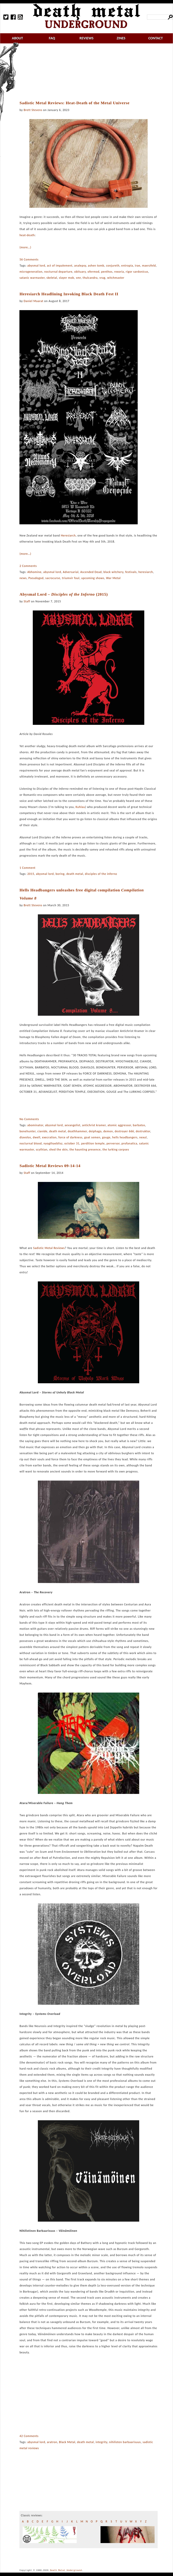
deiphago (95, 1131)
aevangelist (72, 1125)
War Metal (113, 578)
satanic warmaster (32, 278)
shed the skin (58, 1149)
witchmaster (115, 278)
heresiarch (145, 572)
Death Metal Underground (66, 2570)
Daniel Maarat (33, 301)
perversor (113, 1143)
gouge (106, 1137)
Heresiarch (68, 535)
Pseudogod (36, 578)
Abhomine (34, 572)
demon (108, 1131)
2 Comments (28, 566)
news (23, 578)
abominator (35, 1125)
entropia (127, 265)
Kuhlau (80, 807)
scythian (41, 1149)
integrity (101, 2442)
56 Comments (28, 259)
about (17, 38)
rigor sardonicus (137, 271)
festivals (131, 572)
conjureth (113, 265)
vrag (102, 278)
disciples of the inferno (101, 874)
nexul (143, 1137)
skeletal (51, 278)
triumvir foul (71, 578)
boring (60, 874)
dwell (36, 1137)
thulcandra (90, 278)
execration (49, 1137)
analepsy (80, 265)
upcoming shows (92, 578)
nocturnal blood (30, 1143)
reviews (87, 38)
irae (137, 265)
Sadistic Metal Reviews (49, 1248)
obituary (80, 271)
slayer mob (66, 278)
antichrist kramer (94, 1125)
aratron (52, 2442)
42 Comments (28, 2436)
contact (155, 38)
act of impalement (59, 265)
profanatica (129, 1143)
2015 (30, 874)
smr (78, 278)
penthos (107, 271)
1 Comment (27, 868)
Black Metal (67, 2442)
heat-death (27, 235)
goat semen (92, 1137)
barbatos (139, 1125)
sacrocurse (52, 578)
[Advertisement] (90, 72)
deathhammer (77, 1131)
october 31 (71, 1143)
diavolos (25, 1137)
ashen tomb (96, 265)
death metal (74, 874)
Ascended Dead (91, 572)
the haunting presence (85, 1149)
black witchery (113, 572)
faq (52, 38)
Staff (27, 601)
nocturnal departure (58, 271)
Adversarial (71, 572)
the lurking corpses (115, 1149)
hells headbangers (124, 1137)
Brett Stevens (33, 110)
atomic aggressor (119, 1125)
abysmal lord (36, 265)
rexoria (119, 271)
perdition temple (93, 1143)
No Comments (29, 1119)
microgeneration (30, 271)
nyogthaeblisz (53, 1143)
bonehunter (27, 1131)
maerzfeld (149, 265)
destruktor (143, 1131)
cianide (42, 1131)
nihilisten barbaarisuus (125, 2442)
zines (121, 38)
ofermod (93, 271)
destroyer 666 (124, 1131)
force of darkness (70, 1137)
